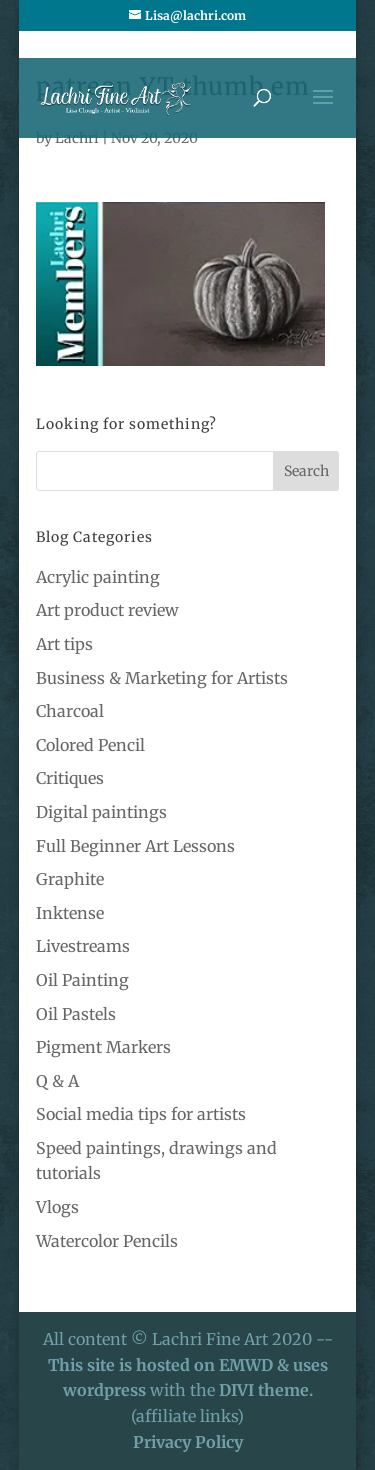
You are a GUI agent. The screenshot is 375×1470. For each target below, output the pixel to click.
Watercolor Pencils (107, 1241)
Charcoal (70, 711)
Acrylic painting (98, 577)
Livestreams (83, 946)
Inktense (70, 913)
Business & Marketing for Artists (162, 678)
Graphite (70, 879)
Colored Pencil (90, 745)
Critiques (70, 778)
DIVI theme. (266, 1390)
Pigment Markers (103, 1047)
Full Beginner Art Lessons (135, 846)
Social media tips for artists (141, 1114)
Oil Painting (82, 980)
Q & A (57, 1081)
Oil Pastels (76, 1014)
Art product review (107, 610)
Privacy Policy (188, 1442)
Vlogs (57, 1207)
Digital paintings (101, 812)
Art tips (64, 644)
